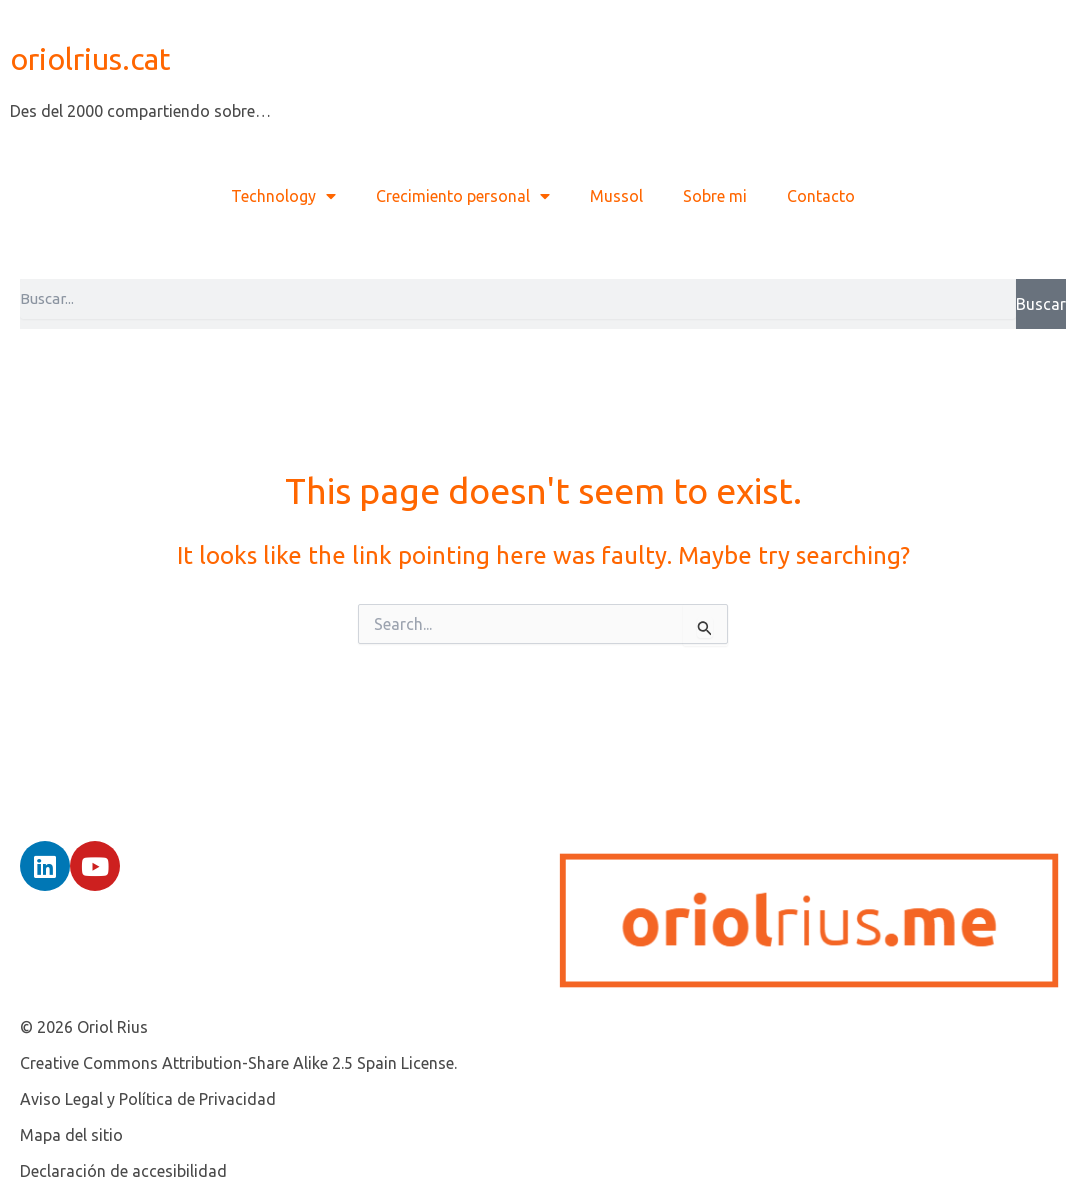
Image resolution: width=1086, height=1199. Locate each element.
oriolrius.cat (90, 59)
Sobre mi (715, 196)
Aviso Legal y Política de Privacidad (148, 1099)
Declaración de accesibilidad (123, 1171)
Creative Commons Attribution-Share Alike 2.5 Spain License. (238, 1063)
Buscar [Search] (1041, 304)
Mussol (616, 196)
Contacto (821, 196)
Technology (283, 196)
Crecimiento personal (463, 196)
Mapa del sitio (71, 1135)
